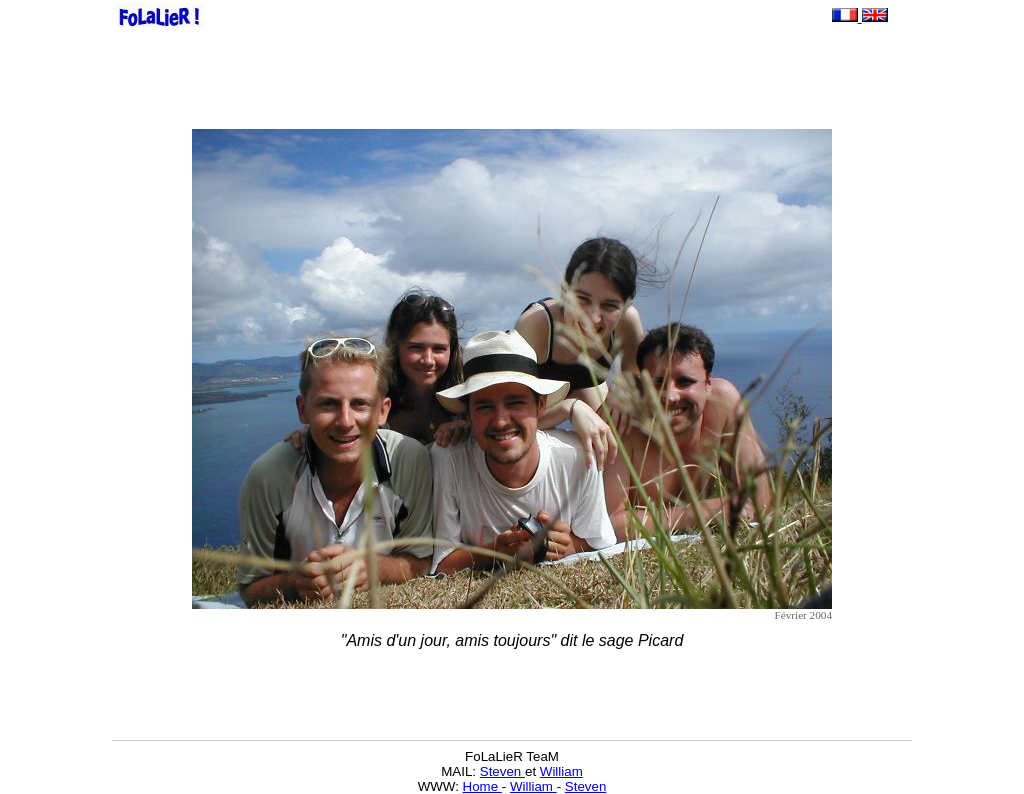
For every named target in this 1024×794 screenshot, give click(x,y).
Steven (502, 771)
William (561, 771)
